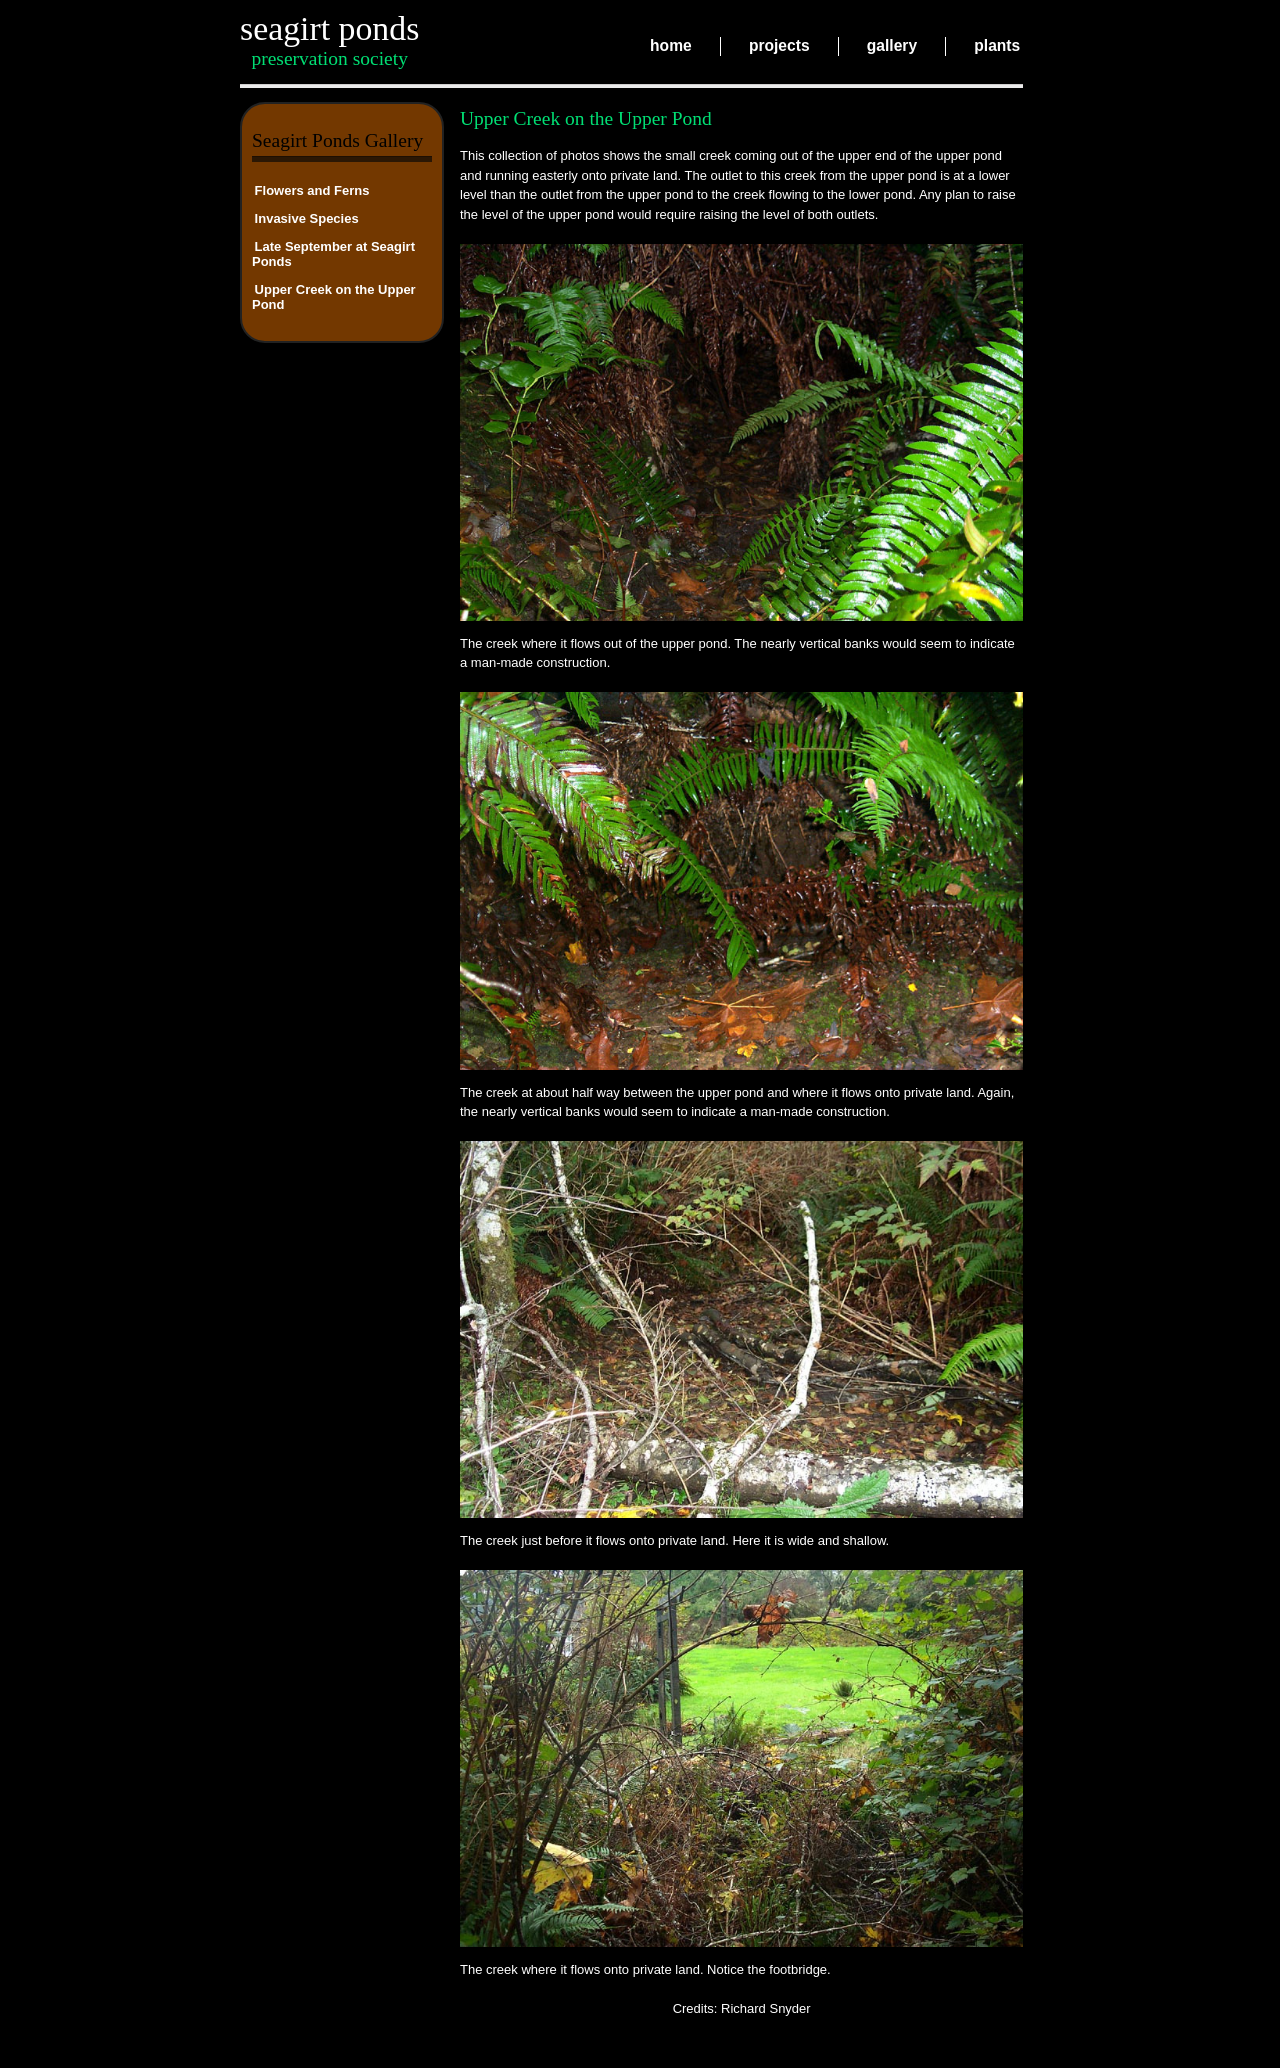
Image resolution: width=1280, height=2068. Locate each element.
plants (997, 46)
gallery (892, 46)
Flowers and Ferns (312, 189)
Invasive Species (307, 217)
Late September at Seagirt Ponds (333, 253)
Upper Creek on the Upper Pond (334, 296)
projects (779, 46)
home (671, 46)
